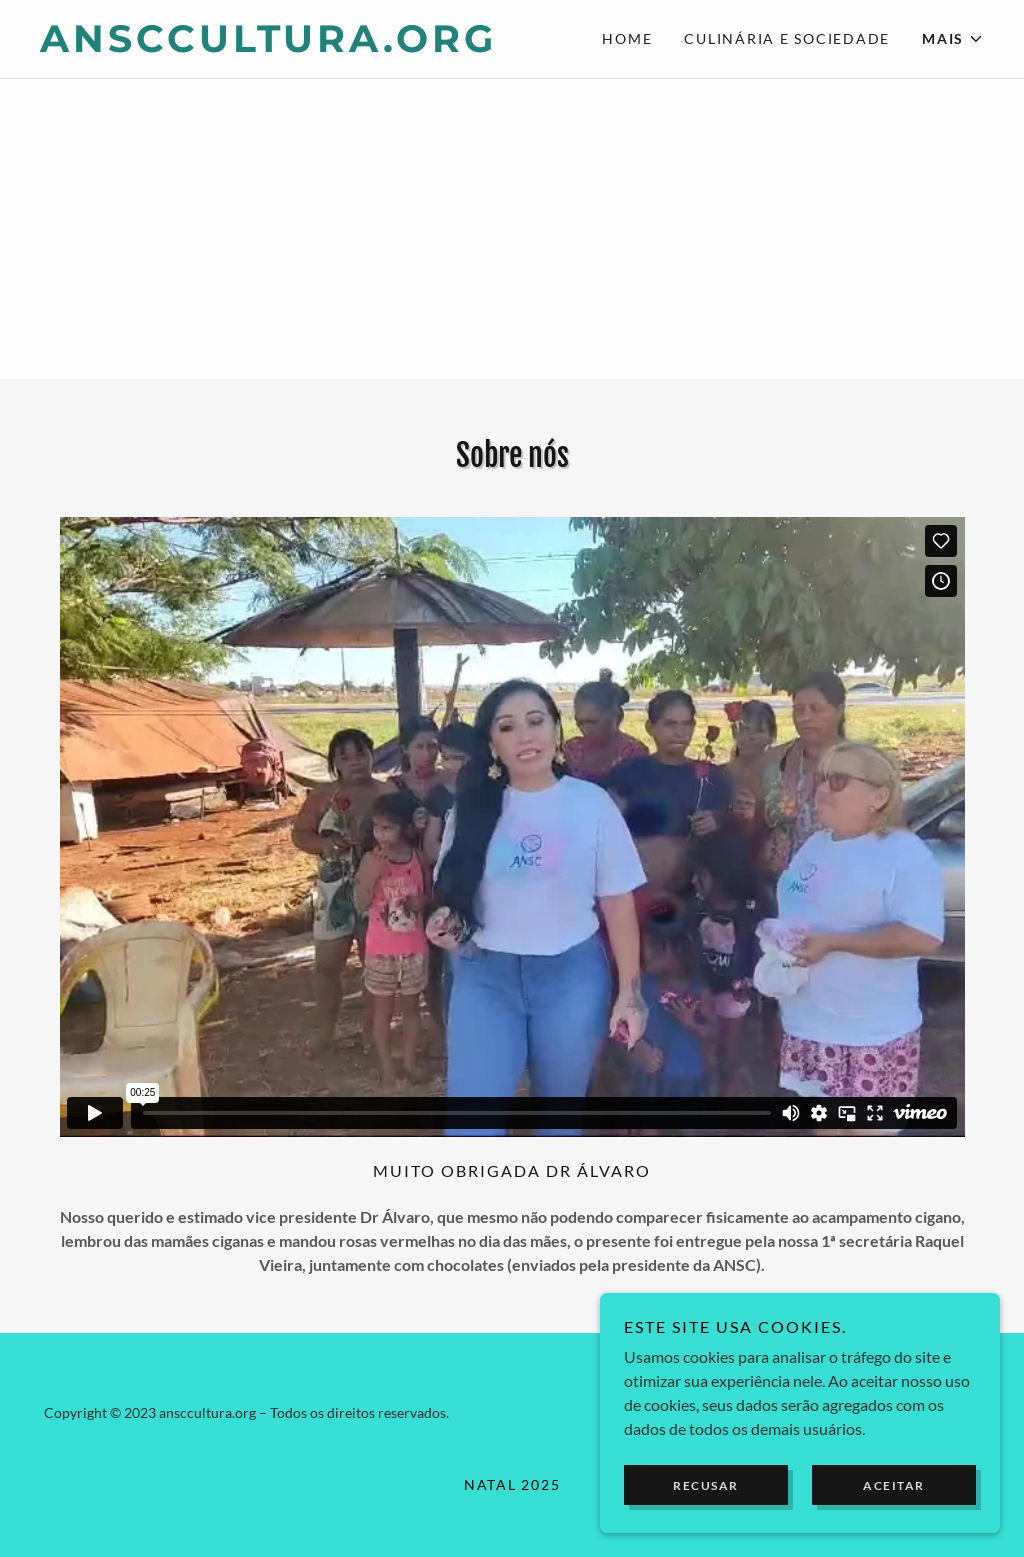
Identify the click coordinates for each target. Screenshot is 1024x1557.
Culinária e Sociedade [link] (787, 38)
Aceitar (894, 1512)
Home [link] (627, 38)
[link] (276, 45)
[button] (953, 39)
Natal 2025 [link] (512, 1484)
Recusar (706, 1512)
